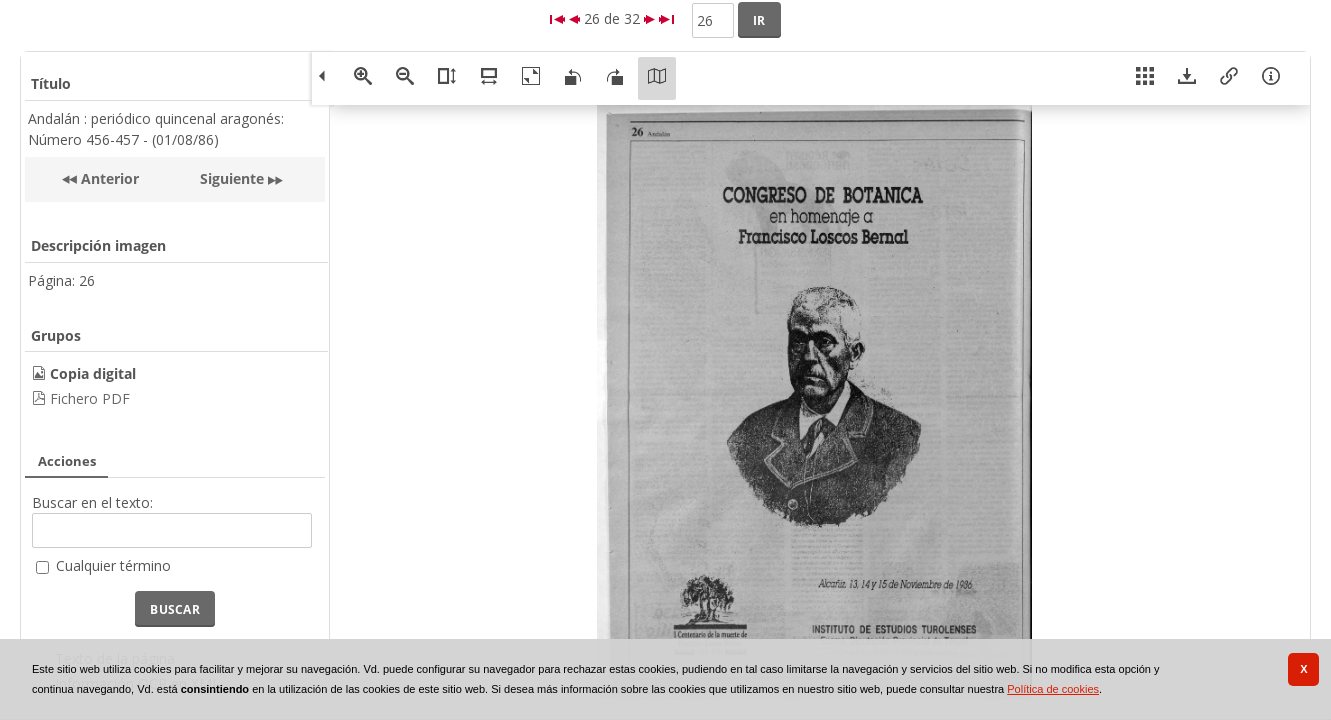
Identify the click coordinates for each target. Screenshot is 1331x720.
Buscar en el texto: (92, 502)
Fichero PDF (90, 398)
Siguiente (232, 178)
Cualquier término (113, 565)
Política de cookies (1053, 689)
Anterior (108, 178)
